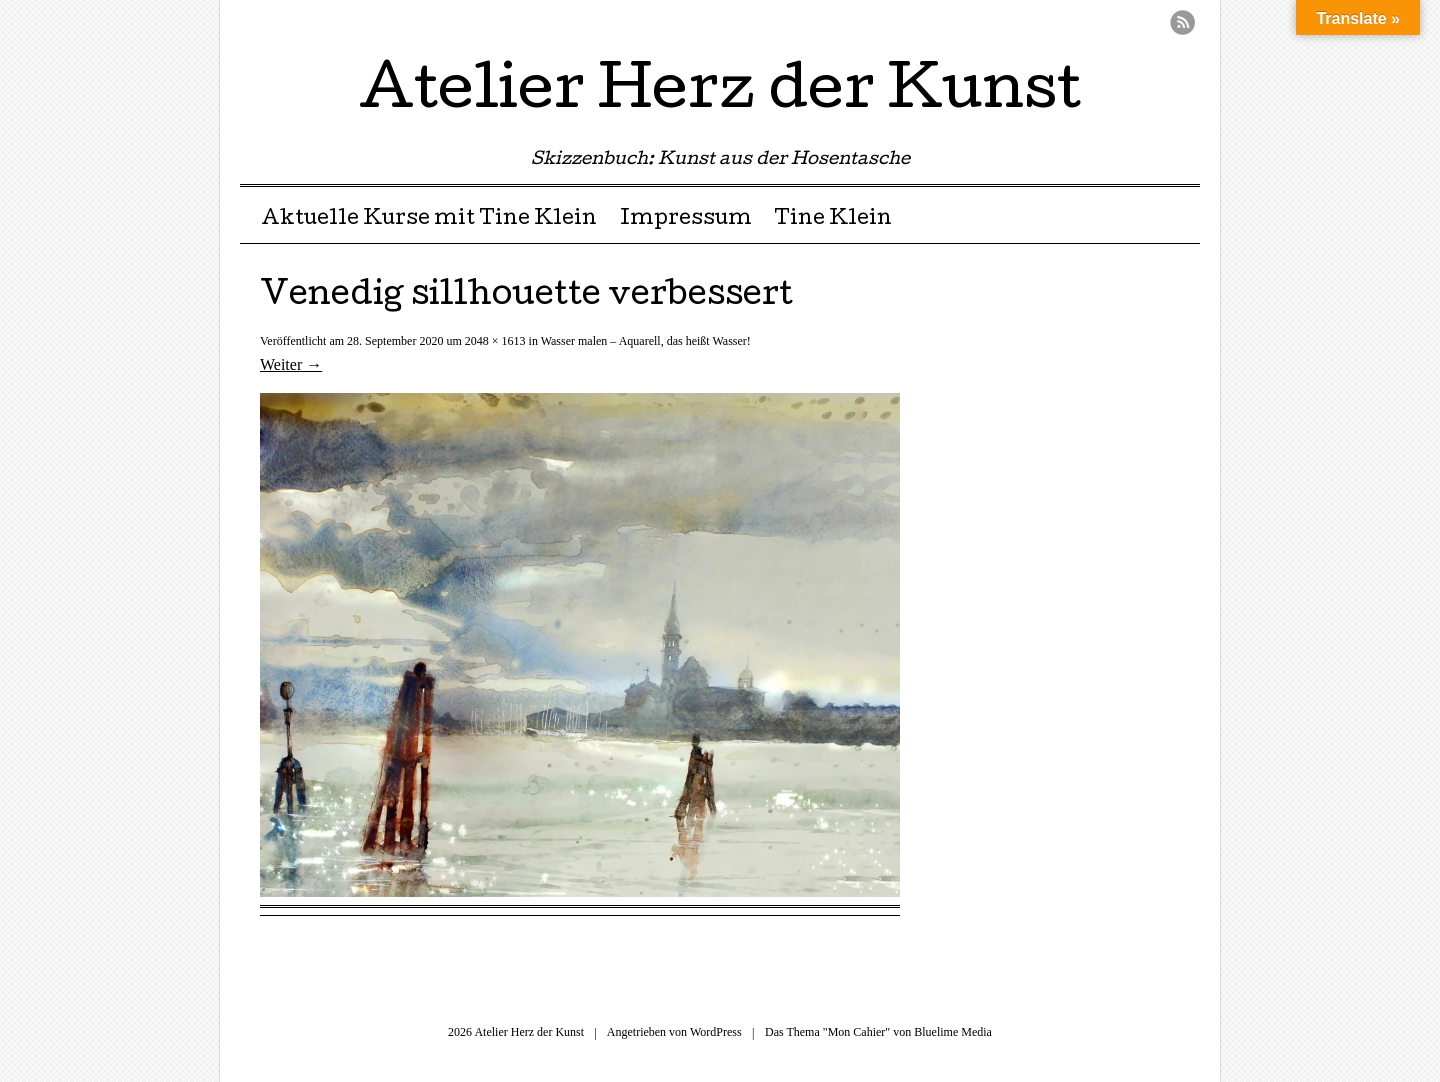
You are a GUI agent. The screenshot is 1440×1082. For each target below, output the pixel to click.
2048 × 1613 (495, 341)
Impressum (686, 220)
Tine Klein (833, 220)
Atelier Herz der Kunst (720, 94)
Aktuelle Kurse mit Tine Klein (429, 220)
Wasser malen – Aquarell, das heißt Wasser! (646, 341)
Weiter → (291, 364)
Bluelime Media (953, 1032)
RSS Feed (1182, 22)
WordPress (716, 1032)
